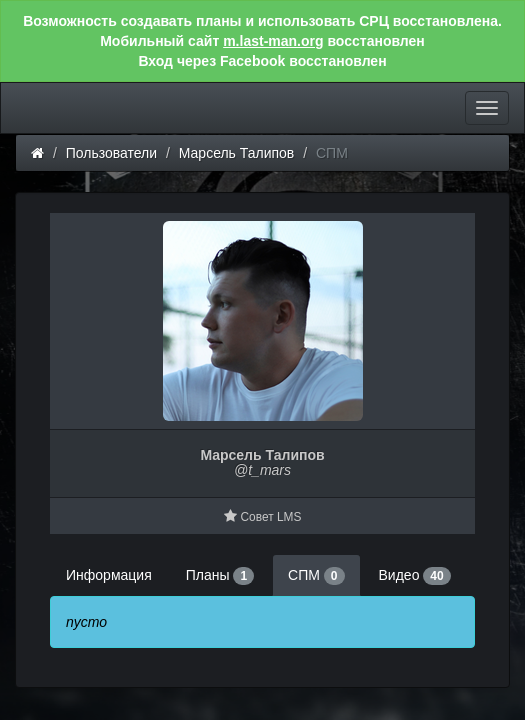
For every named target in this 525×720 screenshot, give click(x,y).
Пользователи (111, 153)
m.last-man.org (273, 41)
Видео (415, 576)
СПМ (316, 576)
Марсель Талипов (237, 153)
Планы (220, 576)
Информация (109, 575)
